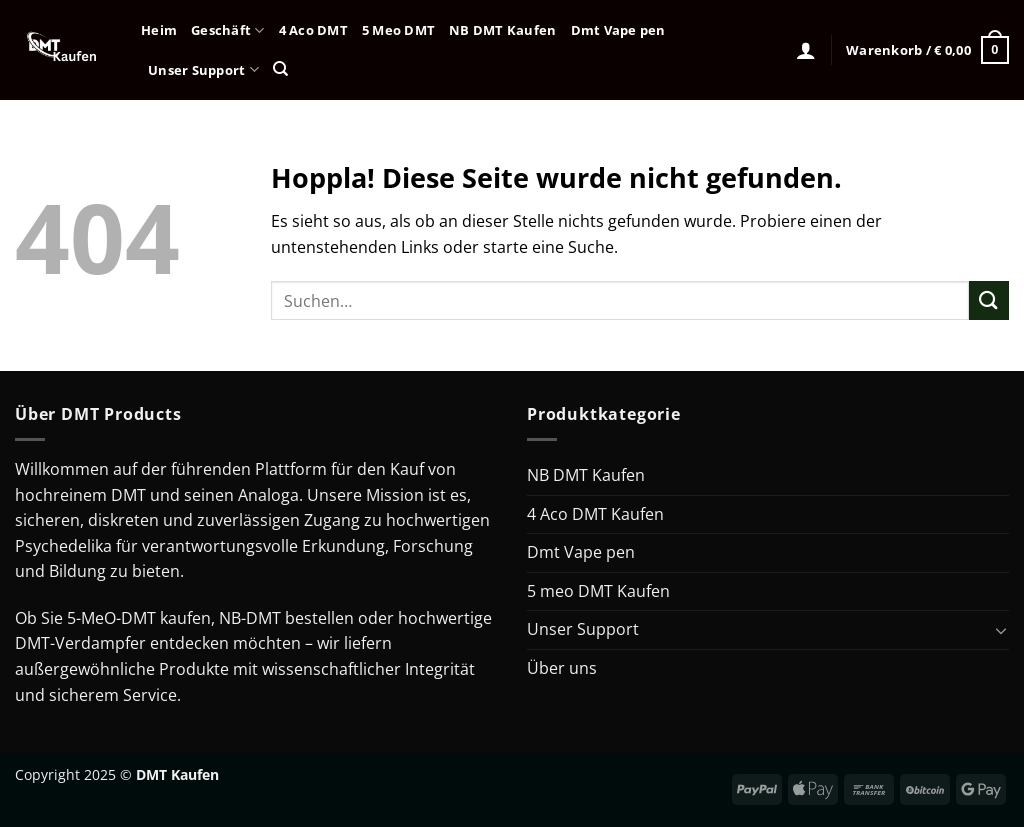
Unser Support (203, 69)
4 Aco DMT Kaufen (595, 514)
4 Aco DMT (313, 30)
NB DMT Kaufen (502, 30)
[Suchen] (280, 69)
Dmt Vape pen (618, 30)
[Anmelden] (806, 50)
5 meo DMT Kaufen (598, 591)
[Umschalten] (1001, 630)
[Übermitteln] (989, 300)
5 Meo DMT (398, 30)
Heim (159, 30)
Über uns (562, 668)
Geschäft (228, 30)
